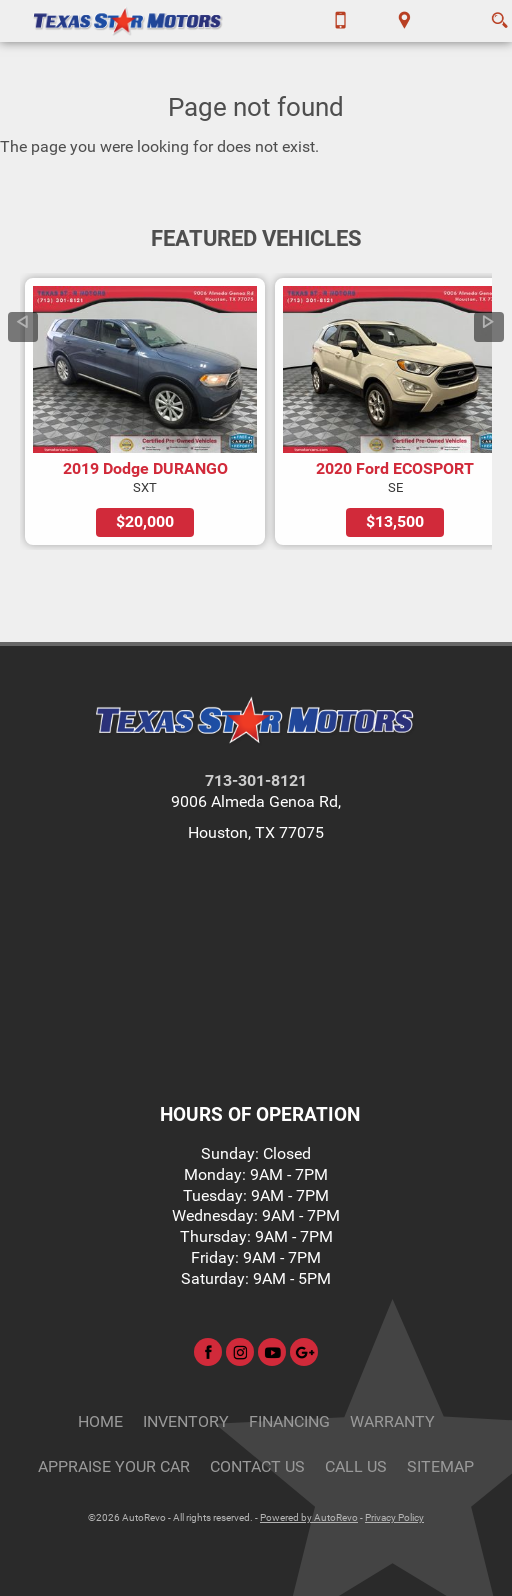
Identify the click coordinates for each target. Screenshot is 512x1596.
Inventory (186, 1421)
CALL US (356, 1466)
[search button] (499, 14)
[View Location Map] (404, 21)
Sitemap (440, 1466)
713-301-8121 (256, 780)
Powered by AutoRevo (309, 1517)
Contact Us (257, 1466)
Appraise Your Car (114, 1466)
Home (100, 1421)
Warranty (392, 1421)
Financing (289, 1421)
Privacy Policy (394, 1517)
